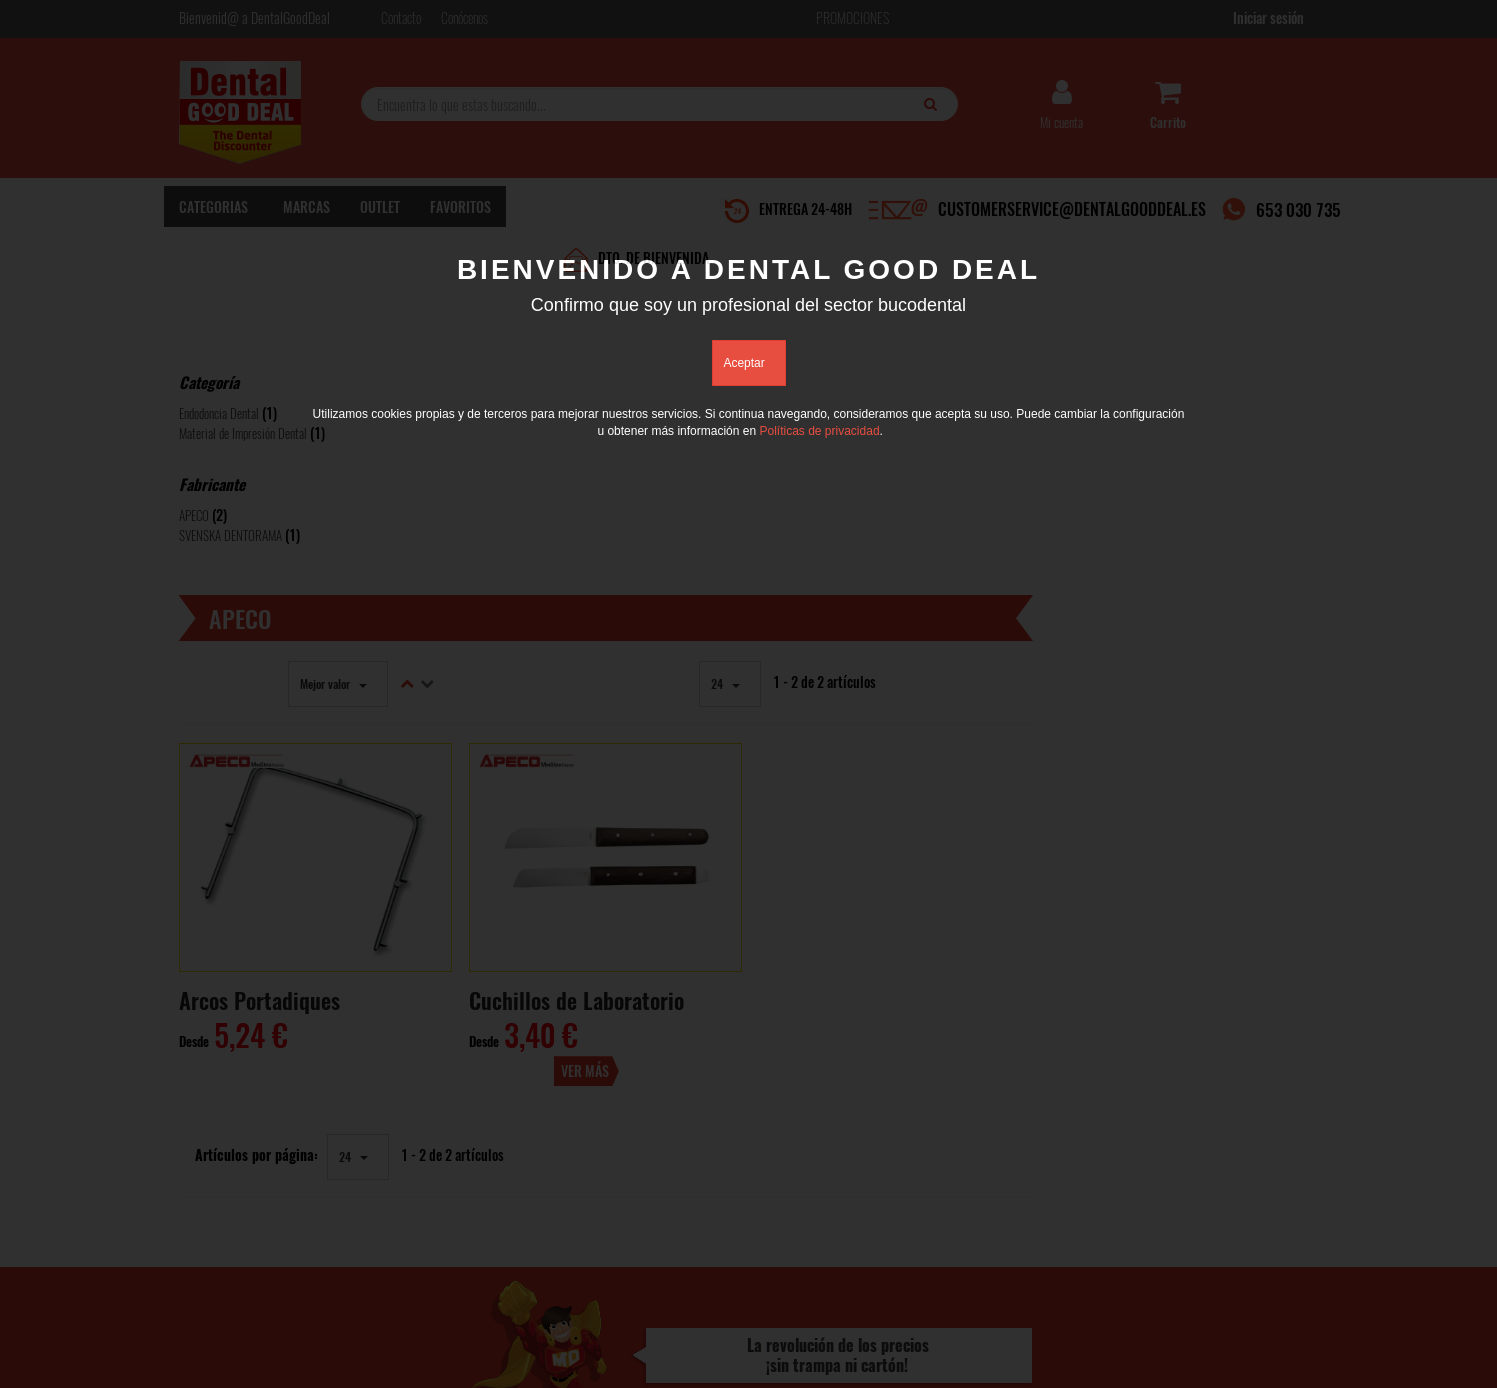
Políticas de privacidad (819, 431)
